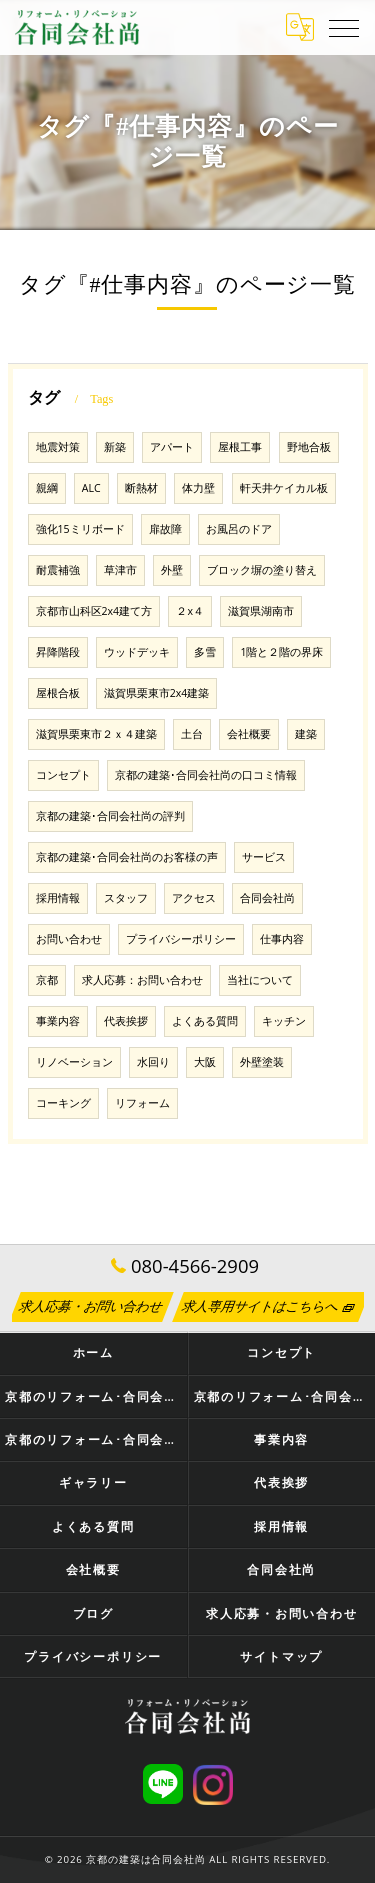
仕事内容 (282, 939)
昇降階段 (58, 652)
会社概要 (249, 734)
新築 (115, 447)
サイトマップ (281, 1656)
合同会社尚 (267, 898)
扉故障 (165, 529)
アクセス (194, 898)
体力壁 (198, 488)
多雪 (205, 652)
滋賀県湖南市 (261, 611)
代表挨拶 (126, 1021)
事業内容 (58, 1021)
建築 (306, 734)
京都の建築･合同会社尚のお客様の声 (127, 857)
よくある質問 (205, 1021)
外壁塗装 (262, 1062)
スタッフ (126, 898)
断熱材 (141, 488)
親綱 (47, 488)
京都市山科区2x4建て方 (94, 611)
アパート (172, 447)
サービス (264, 857)
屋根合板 (58, 693)
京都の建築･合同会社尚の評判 (110, 816)
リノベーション (74, 1062)
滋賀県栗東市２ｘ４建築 (96, 734)
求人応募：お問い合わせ (142, 980)
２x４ (190, 611)
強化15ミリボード (80, 529)
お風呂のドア (239, 529)
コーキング (63, 1103)
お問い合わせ (69, 939)
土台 (192, 734)
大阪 (205, 1062)
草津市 (120, 570)
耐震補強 (58, 570)
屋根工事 (240, 447)
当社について (260, 980)
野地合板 (309, 447)
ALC (91, 488)
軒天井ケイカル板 (284, 488)
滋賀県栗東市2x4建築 (157, 693)
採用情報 (58, 898)
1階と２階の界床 (281, 652)
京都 (47, 980)
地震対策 (58, 447)
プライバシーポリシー (181, 939)
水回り (153, 1062)
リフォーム (142, 1103)
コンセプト (63, 775)
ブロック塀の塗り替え (262, 570)
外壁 (172, 570)
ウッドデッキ (137, 652)
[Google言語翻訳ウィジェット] (300, 27)
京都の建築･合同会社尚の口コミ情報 (206, 775)
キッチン (284, 1021)
